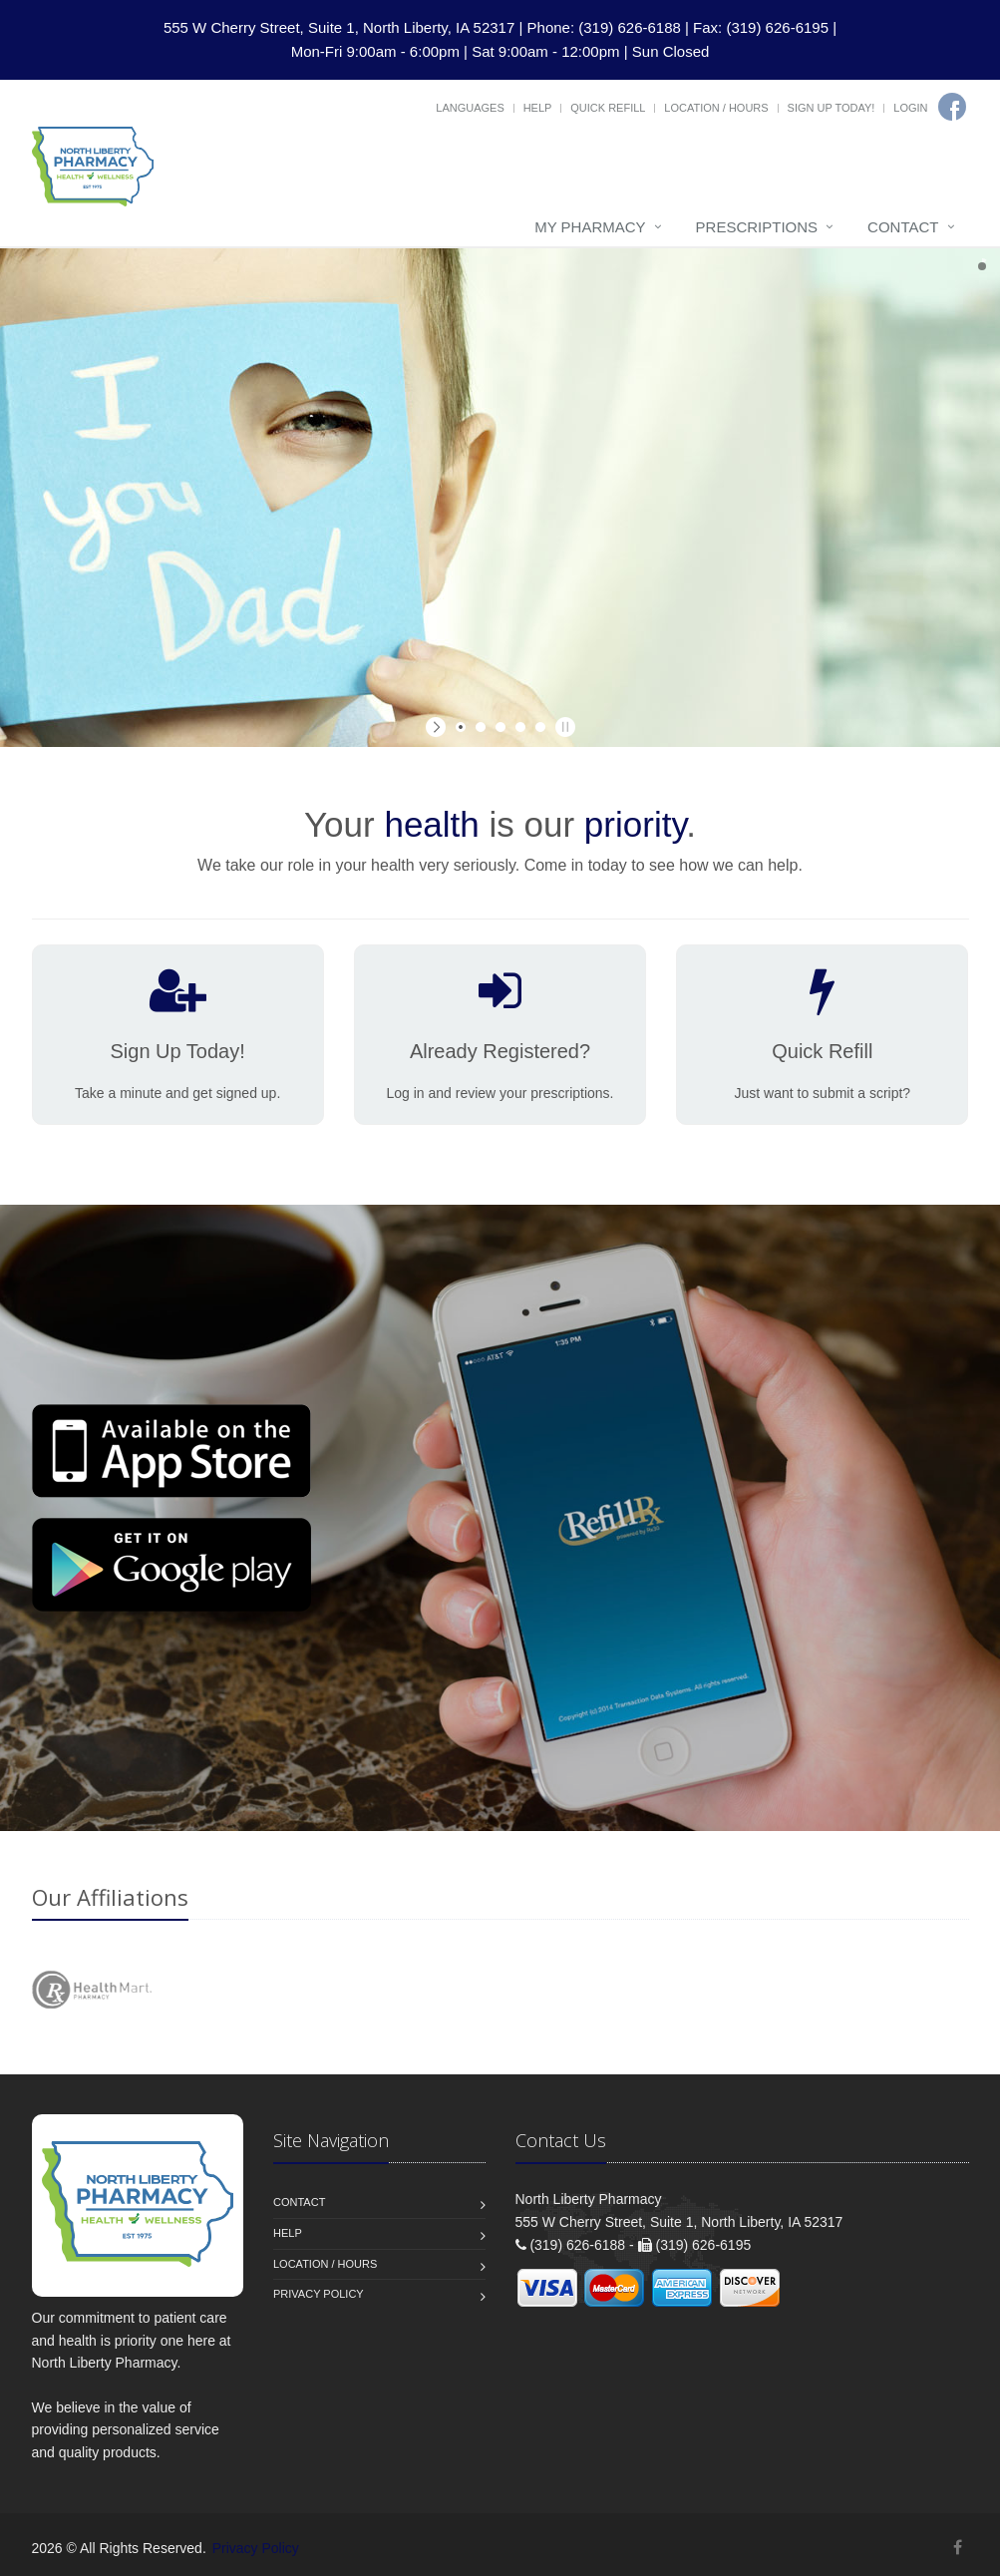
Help (537, 108)
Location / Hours (716, 108)
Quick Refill (607, 108)
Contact (902, 226)
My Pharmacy (589, 226)
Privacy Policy (318, 2294)
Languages (469, 108)
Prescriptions (757, 226)
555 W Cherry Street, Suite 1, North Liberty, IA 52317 (339, 27)
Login (910, 108)
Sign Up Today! (831, 108)
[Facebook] (952, 107)
